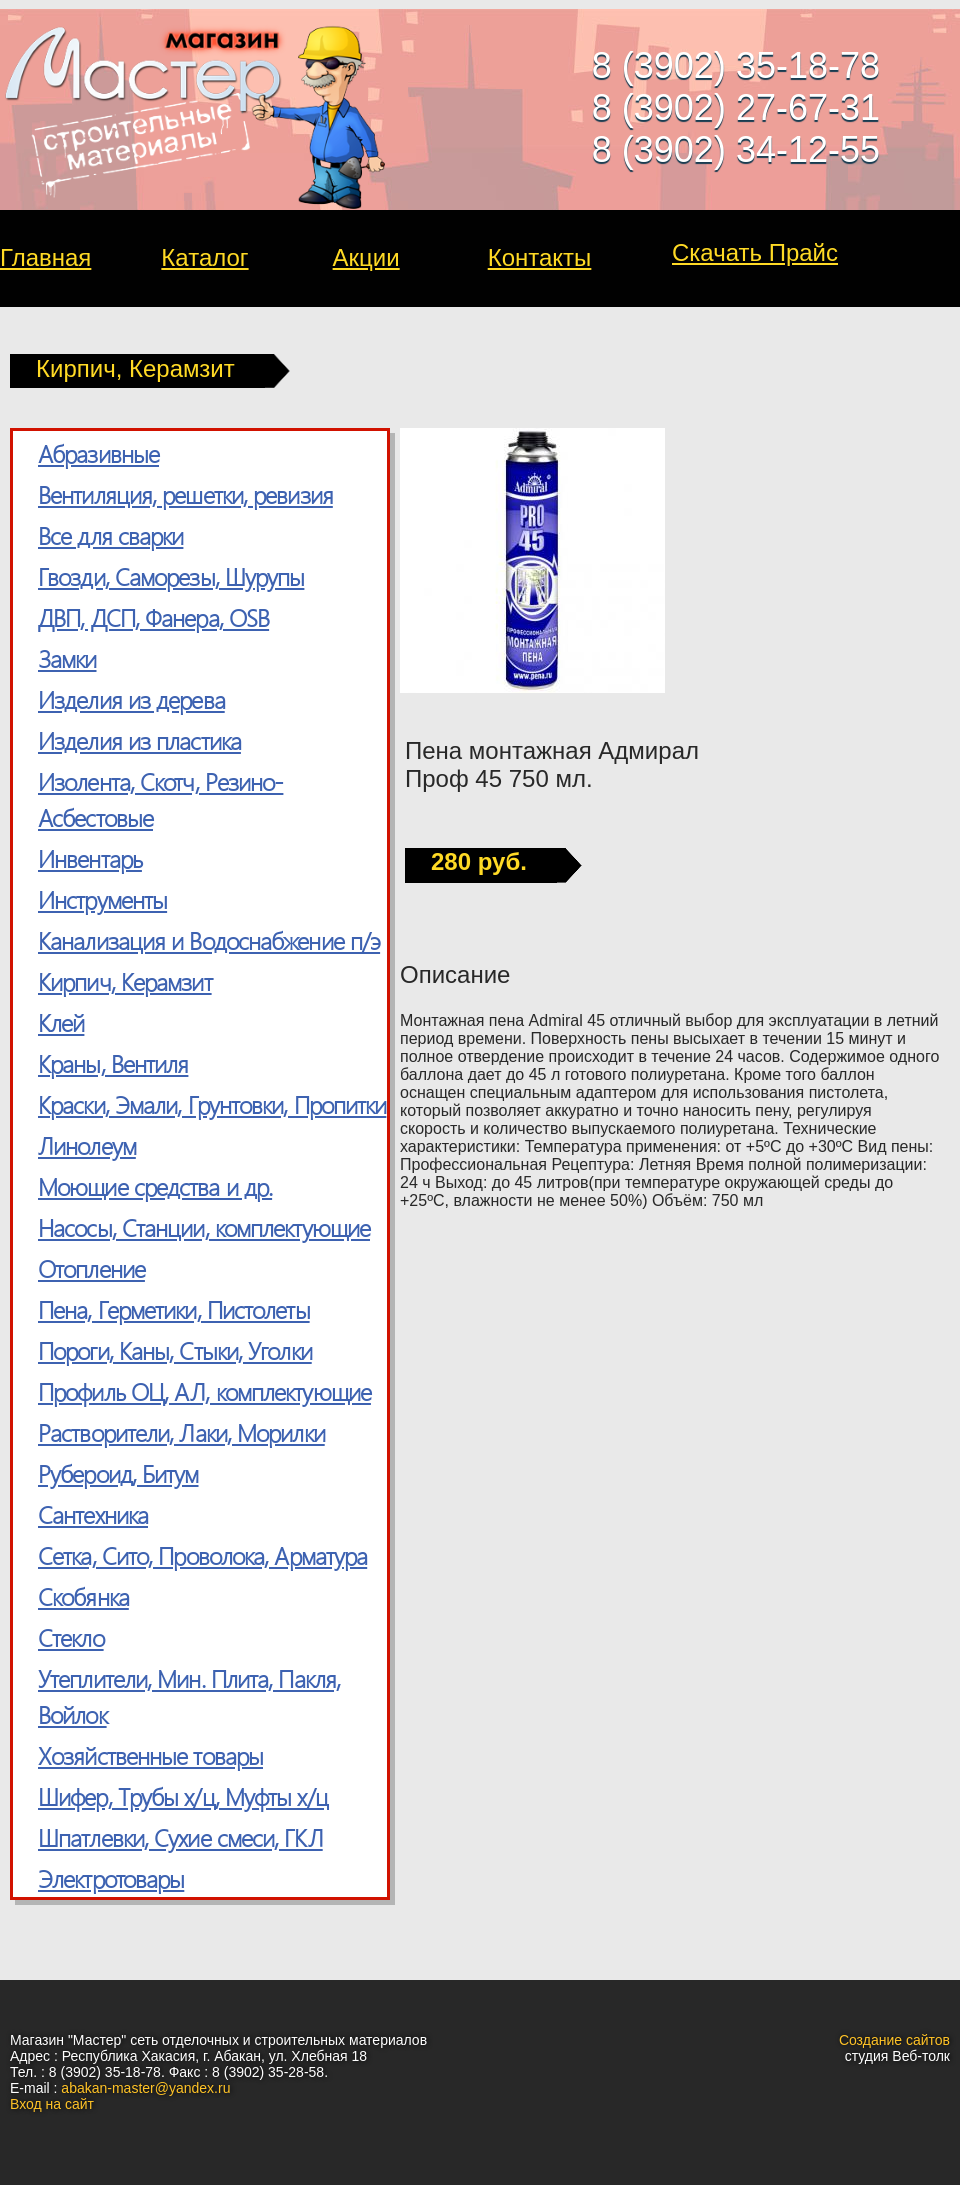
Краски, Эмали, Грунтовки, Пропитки (212, 1104)
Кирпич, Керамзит (125, 981)
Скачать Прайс (755, 252)
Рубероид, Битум (118, 1473)
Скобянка (83, 1596)
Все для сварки (110, 535)
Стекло (71, 1637)
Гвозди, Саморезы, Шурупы (171, 576)
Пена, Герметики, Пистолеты (174, 1309)
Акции (366, 257)
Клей (61, 1022)
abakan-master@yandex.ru (145, 2088)
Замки (67, 658)
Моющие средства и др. (155, 1186)
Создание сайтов (894, 2040)
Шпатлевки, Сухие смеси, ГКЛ (180, 1837)
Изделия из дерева (131, 699)
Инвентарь (90, 858)
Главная (45, 257)
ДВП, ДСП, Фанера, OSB (153, 617)
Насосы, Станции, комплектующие (204, 1227)
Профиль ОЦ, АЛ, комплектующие (204, 1391)
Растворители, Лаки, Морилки (181, 1432)
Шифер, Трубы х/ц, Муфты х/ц (183, 1796)
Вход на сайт (52, 2104)
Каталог (204, 257)
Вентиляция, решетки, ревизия (185, 494)
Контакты (540, 257)
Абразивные (98, 453)
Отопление (91, 1268)
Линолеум (87, 1145)
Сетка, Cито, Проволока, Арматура (202, 1555)
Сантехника (93, 1514)
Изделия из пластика (139, 740)
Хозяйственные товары (150, 1755)
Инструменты (102, 899)
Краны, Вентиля (113, 1063)
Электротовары (111, 1878)
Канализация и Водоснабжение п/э (209, 940)
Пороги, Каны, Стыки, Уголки (175, 1350)
